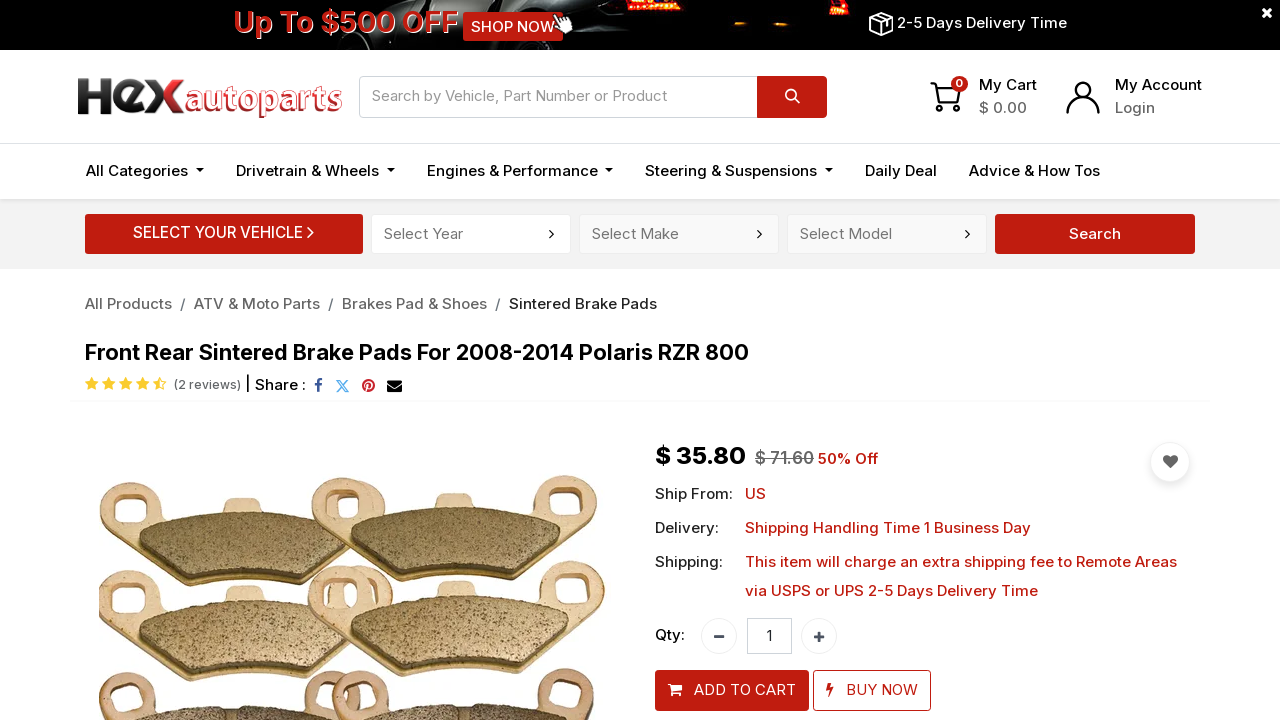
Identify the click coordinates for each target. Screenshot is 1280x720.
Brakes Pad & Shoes (414, 303)
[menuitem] (901, 171)
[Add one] (819, 636)
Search (1095, 233)
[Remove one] (719, 636)
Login (1135, 107)
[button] (732, 690)
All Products (128, 303)
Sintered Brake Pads (583, 303)
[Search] (792, 97)
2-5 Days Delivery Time (982, 22)
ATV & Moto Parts (257, 303)
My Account (1158, 84)
